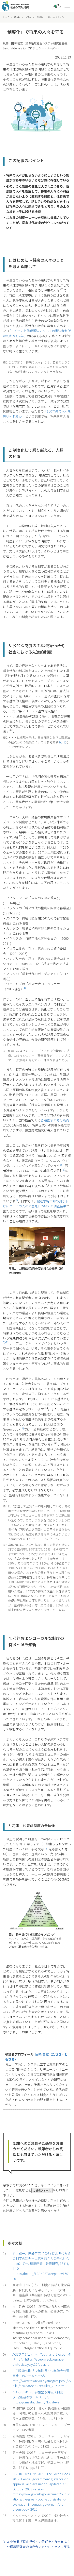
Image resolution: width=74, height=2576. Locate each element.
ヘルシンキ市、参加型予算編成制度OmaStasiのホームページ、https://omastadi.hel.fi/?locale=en (37, 2397)
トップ (6, 17)
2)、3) (62, 742)
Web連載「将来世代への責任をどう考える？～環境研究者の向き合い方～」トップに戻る (38, 2544)
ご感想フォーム (42, 2190)
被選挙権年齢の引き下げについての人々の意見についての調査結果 (35, 1204)
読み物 (17, 17)
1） (46, 1849)
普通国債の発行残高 (55, 1120)
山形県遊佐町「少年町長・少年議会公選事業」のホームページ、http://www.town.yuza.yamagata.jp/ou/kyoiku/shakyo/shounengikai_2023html (41, 2378)
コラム (28, 17)
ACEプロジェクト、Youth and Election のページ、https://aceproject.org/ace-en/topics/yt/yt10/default (41, 2359)
